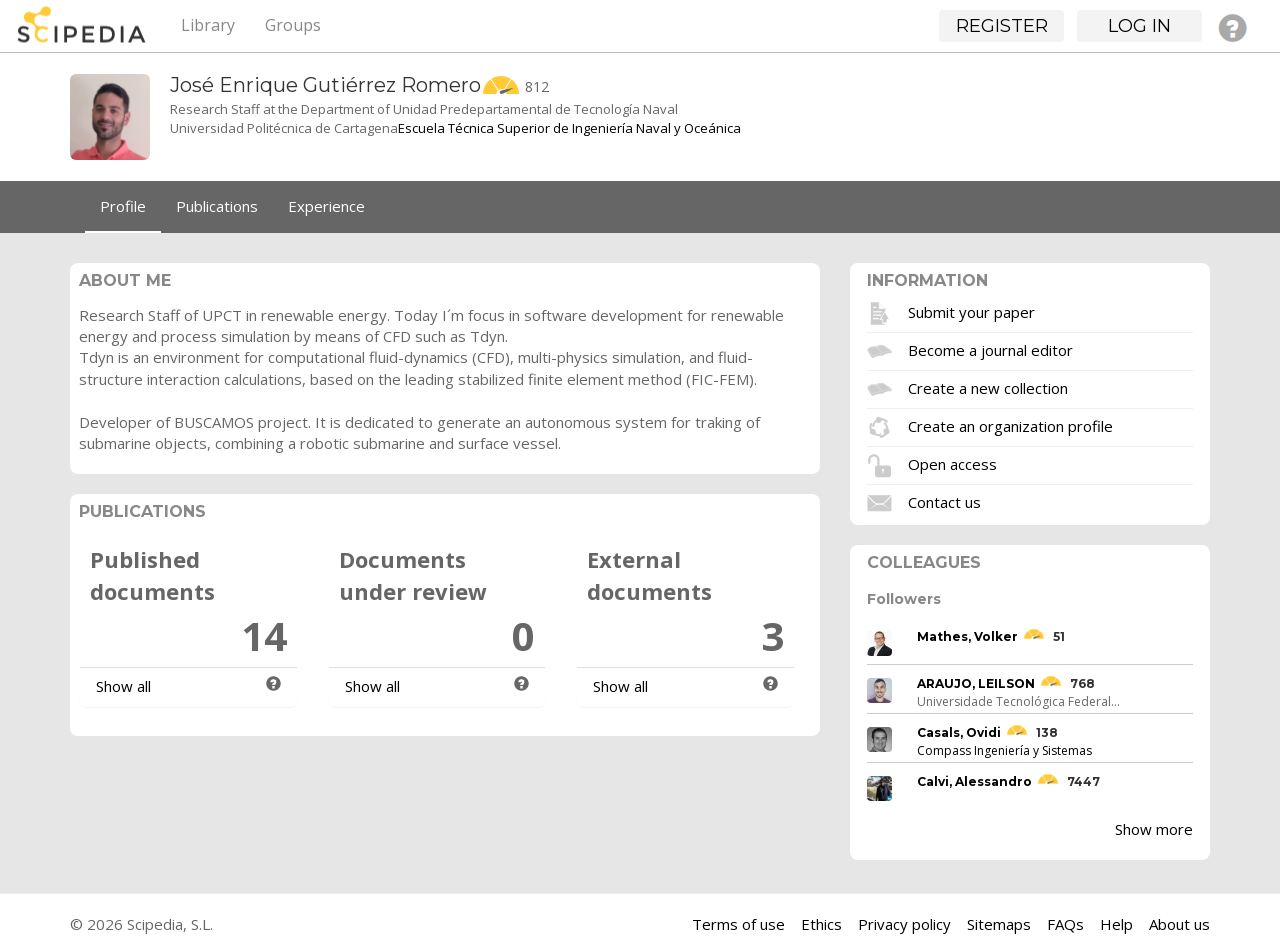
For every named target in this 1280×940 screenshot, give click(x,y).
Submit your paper (971, 311)
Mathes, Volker (967, 636)
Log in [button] (1139, 26)
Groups (293, 25)
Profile (123, 206)
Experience (326, 206)
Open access (952, 463)
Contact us (944, 501)
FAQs (1065, 924)
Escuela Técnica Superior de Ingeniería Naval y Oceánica (569, 128)
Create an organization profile (1010, 425)
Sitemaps (999, 924)
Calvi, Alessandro (974, 781)
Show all (123, 686)
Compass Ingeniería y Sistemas (1004, 750)
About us (1179, 924)
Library (208, 25)
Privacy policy (904, 924)
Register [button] (1002, 26)
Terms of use (738, 924)
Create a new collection (988, 387)
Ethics (821, 924)
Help (1116, 924)
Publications (217, 206)
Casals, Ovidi (959, 732)
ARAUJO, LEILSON (976, 683)
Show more (1154, 829)
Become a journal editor (990, 349)
